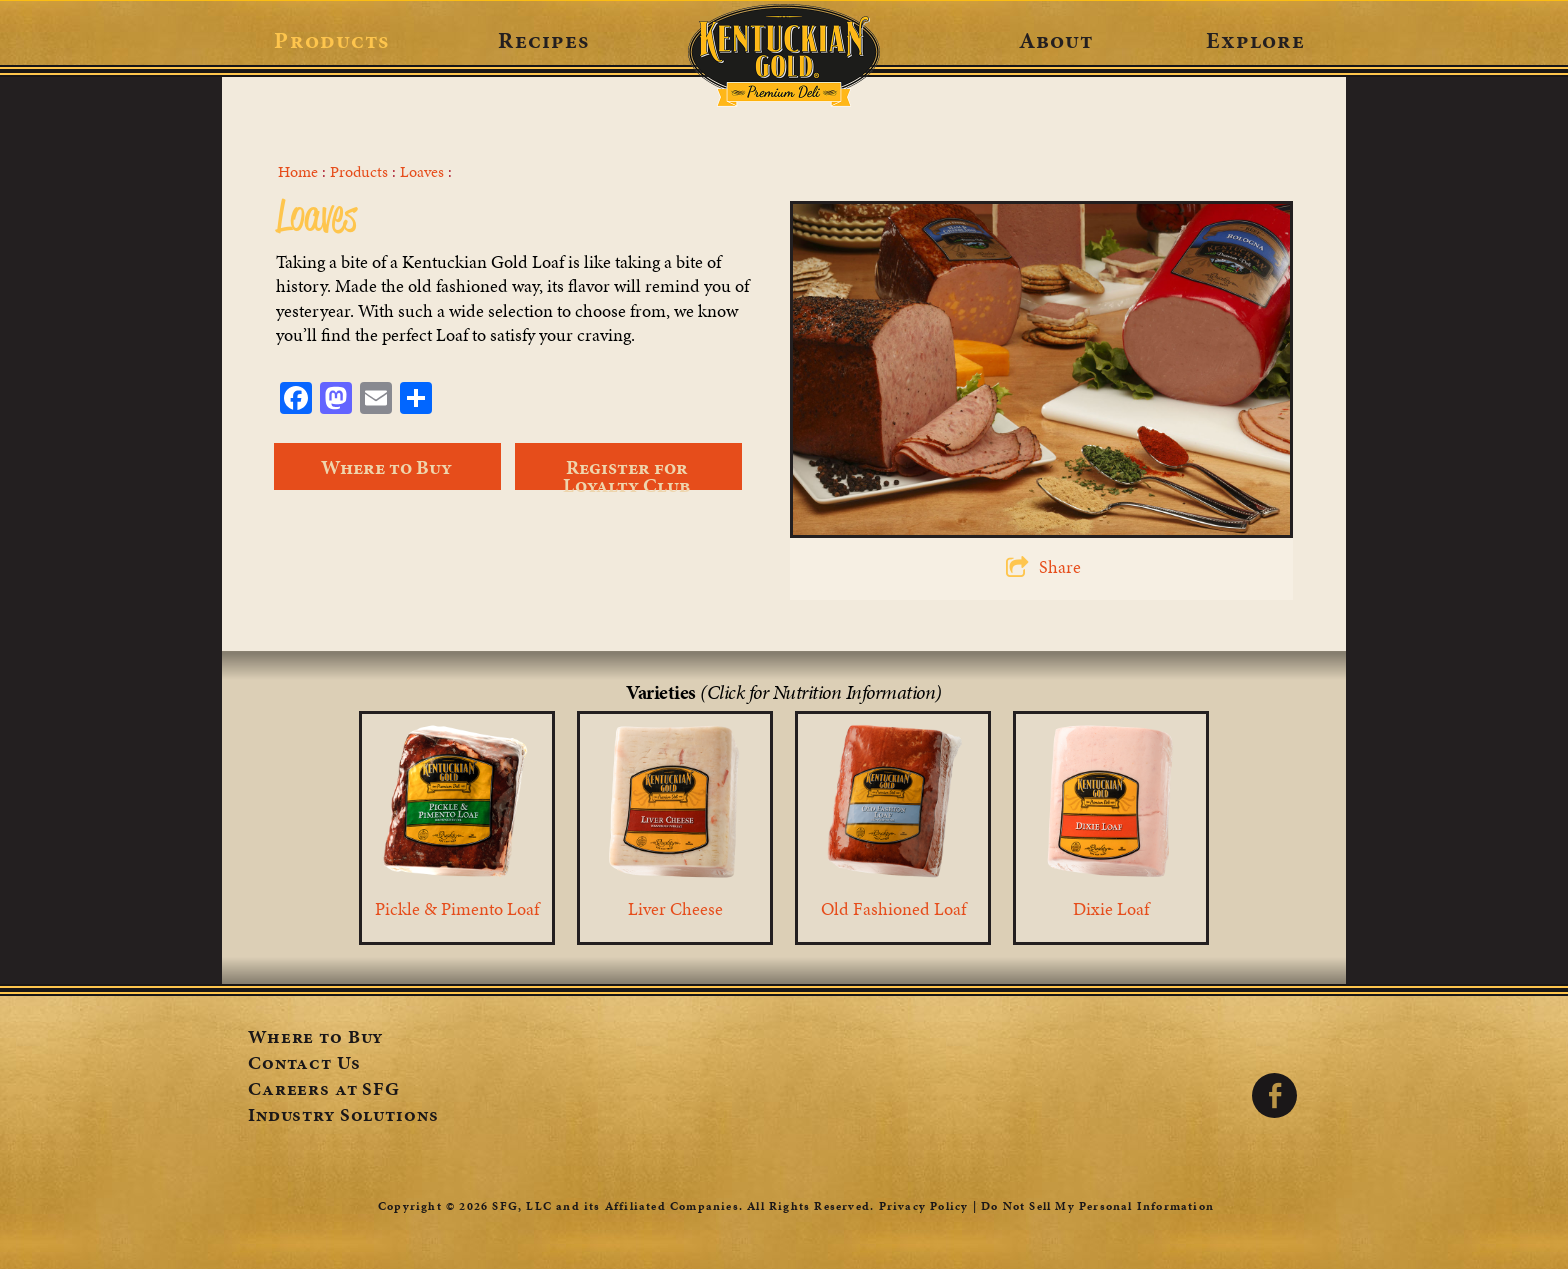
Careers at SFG (324, 1091)
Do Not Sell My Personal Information (1097, 1206)
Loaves (422, 172)
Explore (1255, 40)
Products (331, 40)
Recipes (543, 40)
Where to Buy (315, 1039)
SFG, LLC (522, 1206)
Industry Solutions (343, 1117)
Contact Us (304, 1065)
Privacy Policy (924, 1206)
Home (298, 172)
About (1056, 40)
